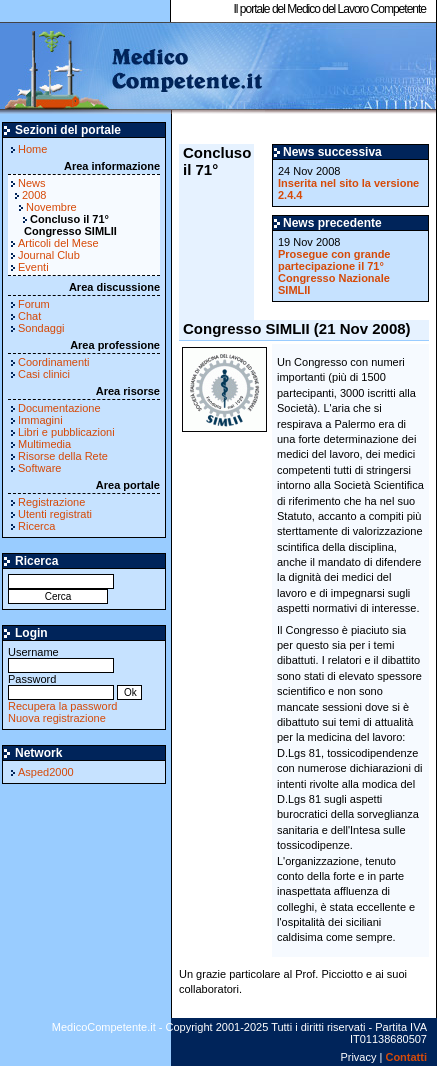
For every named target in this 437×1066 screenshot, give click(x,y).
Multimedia (44, 444)
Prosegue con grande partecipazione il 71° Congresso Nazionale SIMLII (334, 272)
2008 (34, 195)
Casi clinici (44, 374)
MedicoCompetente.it (132, 68)
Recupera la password (62, 706)
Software (39, 468)
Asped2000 (46, 772)
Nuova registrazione (57, 718)
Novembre (51, 207)
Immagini (40, 420)
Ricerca (36, 526)
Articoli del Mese (58, 243)
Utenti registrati (55, 514)
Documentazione (59, 408)
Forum (34, 304)
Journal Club (49, 255)
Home (32, 149)
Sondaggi (41, 328)
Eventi (33, 267)
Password (61, 685)
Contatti (406, 1057)
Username (61, 658)
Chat (29, 316)
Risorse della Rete (63, 456)
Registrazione (51, 502)
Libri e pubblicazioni (66, 432)
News (32, 183)
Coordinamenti (54, 362)
